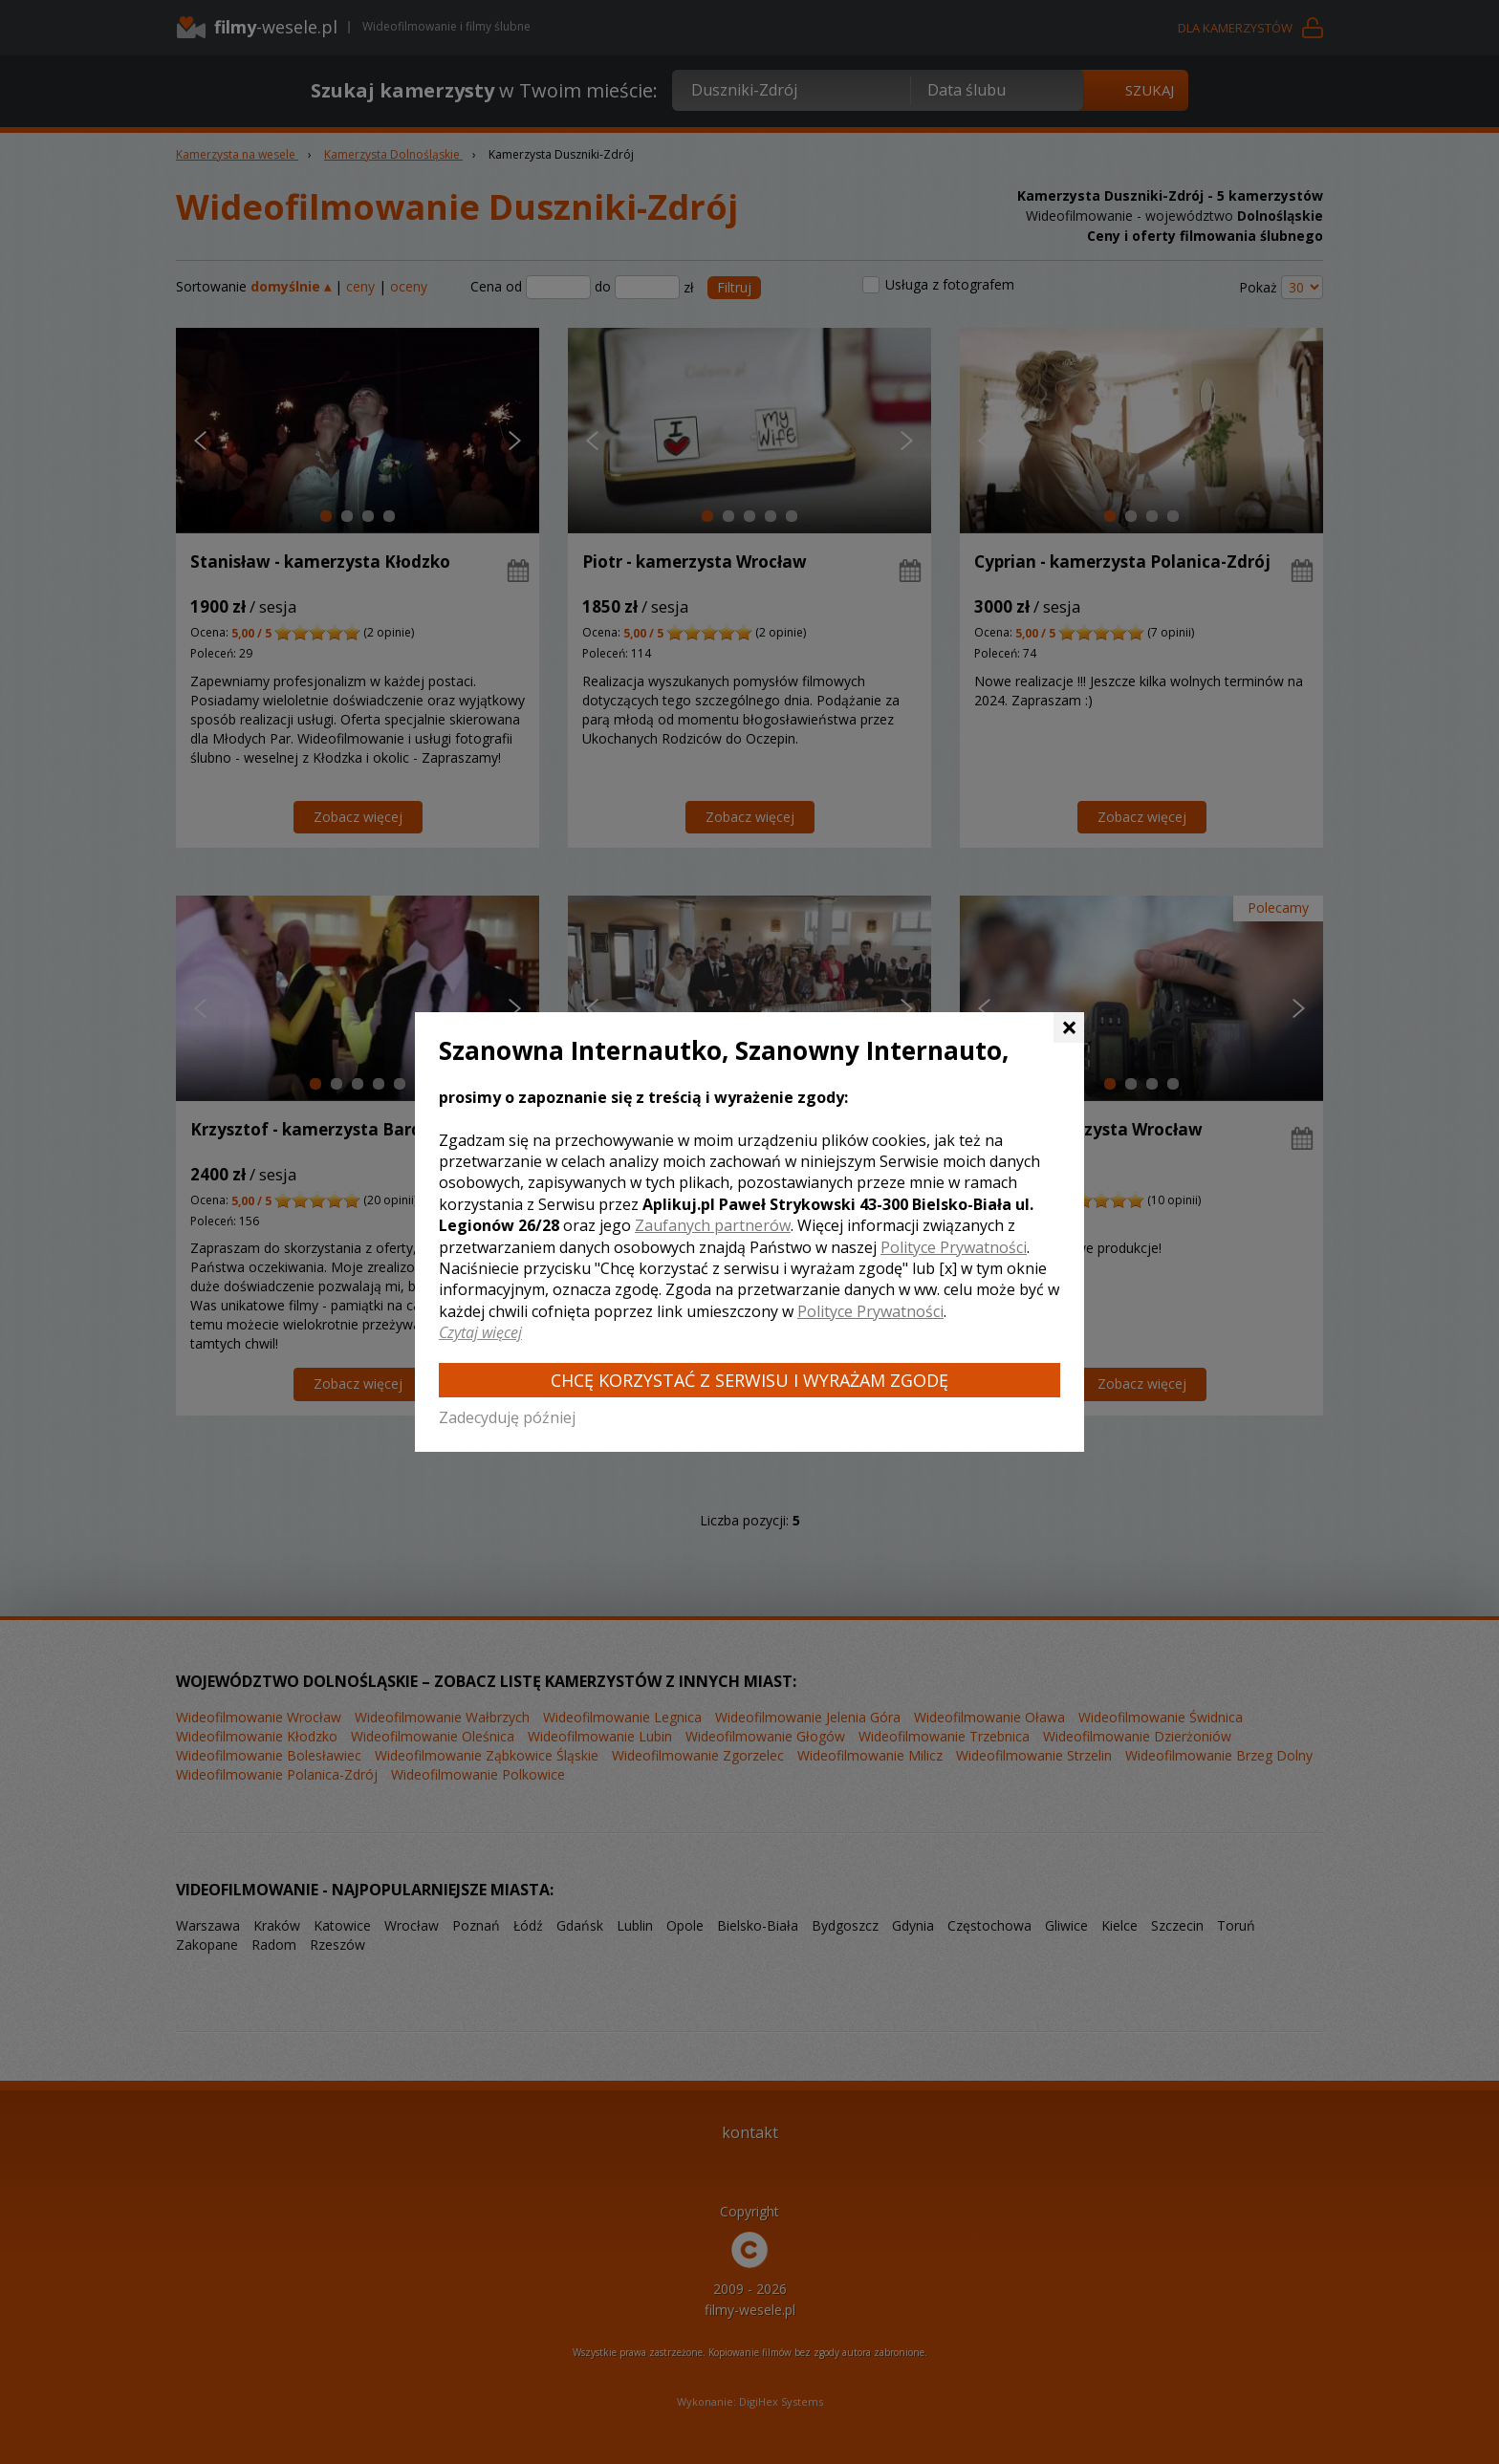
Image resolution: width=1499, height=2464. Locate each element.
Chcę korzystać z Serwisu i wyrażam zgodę (749, 1380)
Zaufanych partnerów (713, 1225)
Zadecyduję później (507, 1417)
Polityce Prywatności (953, 1247)
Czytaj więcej (480, 1332)
